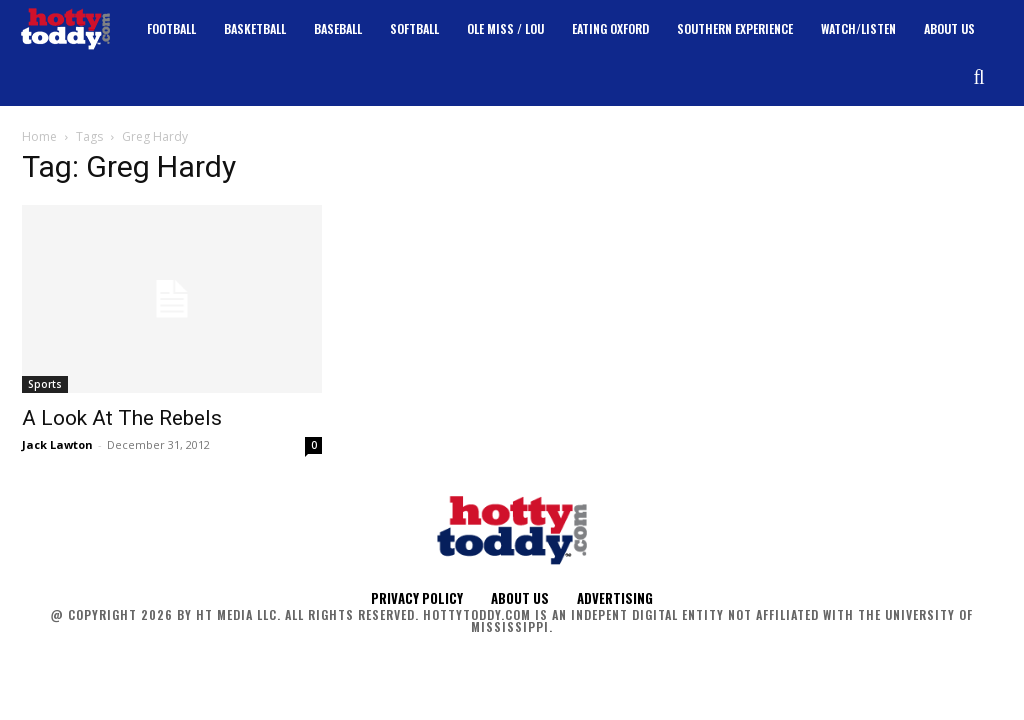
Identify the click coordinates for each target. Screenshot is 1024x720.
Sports (45, 384)
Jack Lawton (57, 444)
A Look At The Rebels (122, 418)
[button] (979, 77)
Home (39, 136)
